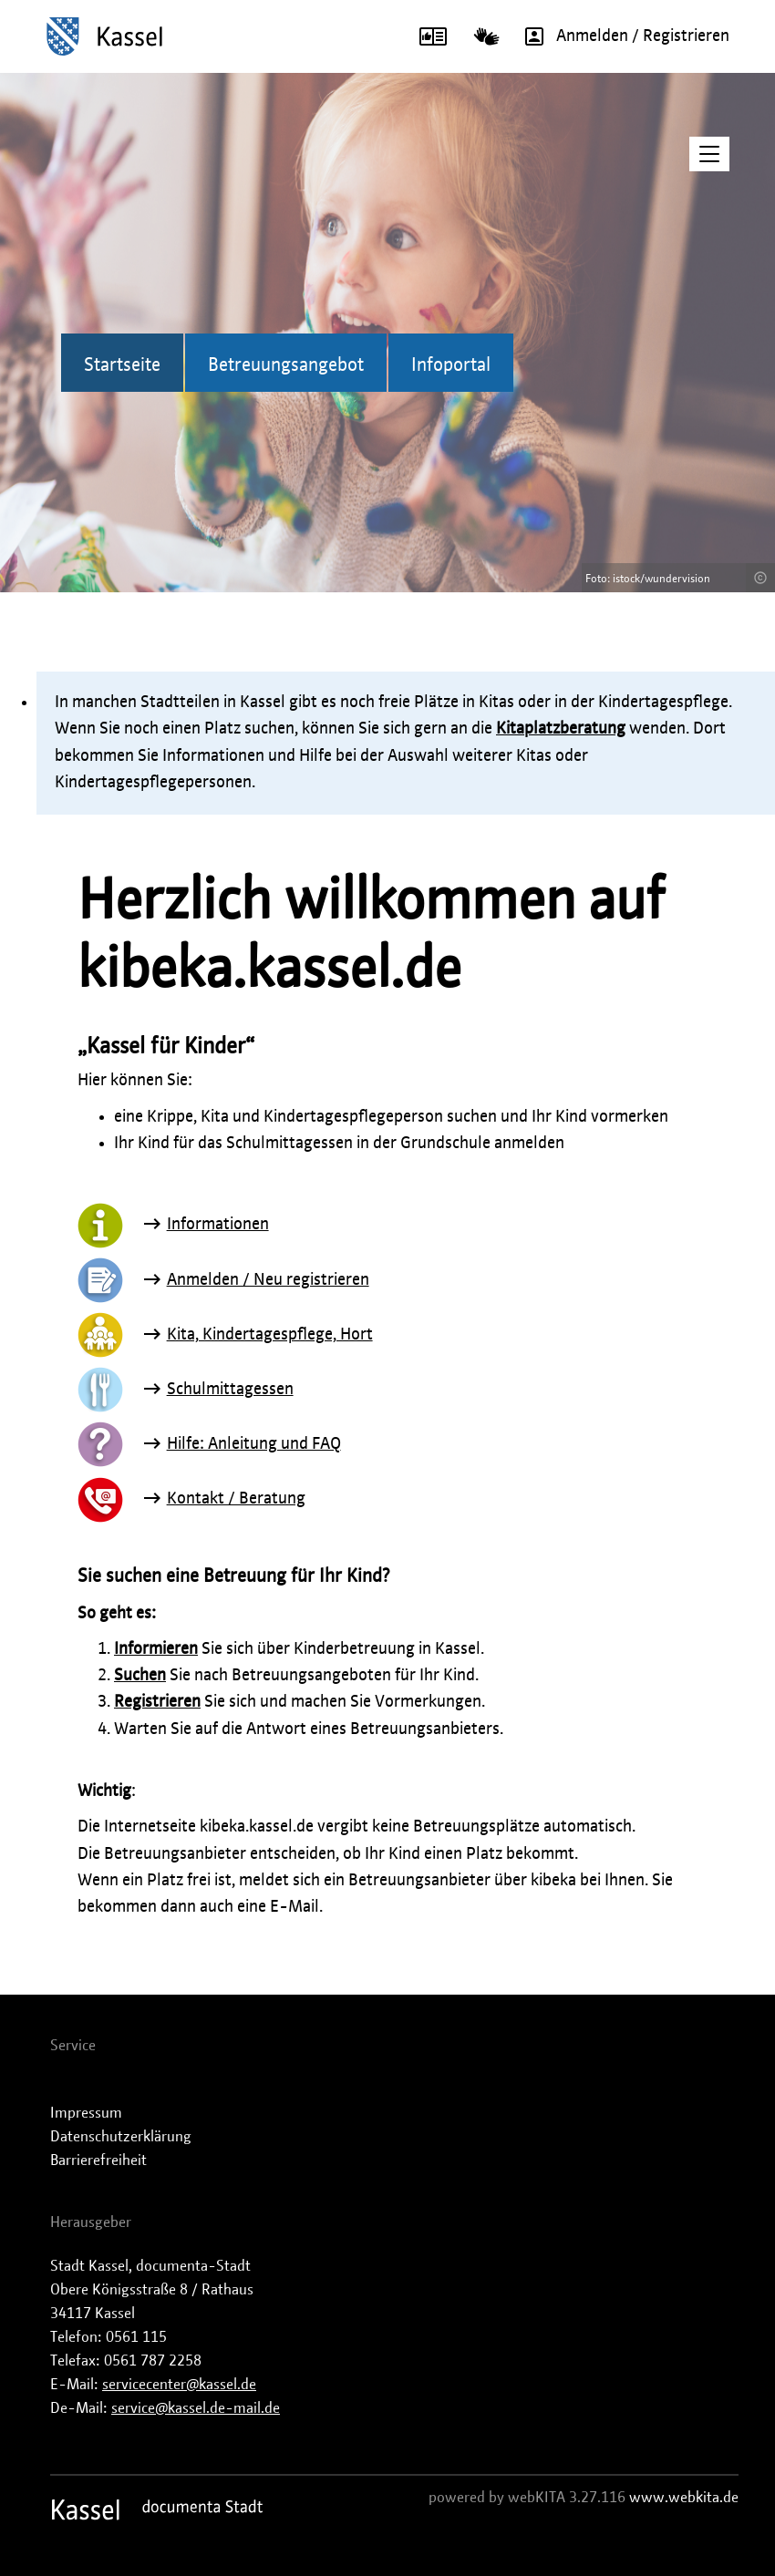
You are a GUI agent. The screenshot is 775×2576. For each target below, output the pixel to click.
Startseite (122, 365)
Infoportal (451, 365)
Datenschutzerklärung (120, 2137)
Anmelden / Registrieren (620, 36)
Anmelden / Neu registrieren (268, 1280)
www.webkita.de (684, 2497)
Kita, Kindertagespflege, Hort (270, 1335)
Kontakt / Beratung (236, 1499)
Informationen (218, 1224)
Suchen (140, 1676)
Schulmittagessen (230, 1389)
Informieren (156, 1649)
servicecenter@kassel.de (179, 2384)
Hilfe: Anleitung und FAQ (254, 1444)
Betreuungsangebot (286, 365)
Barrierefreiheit (98, 2160)
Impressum (86, 2113)
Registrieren (157, 1702)
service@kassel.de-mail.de (195, 2408)
